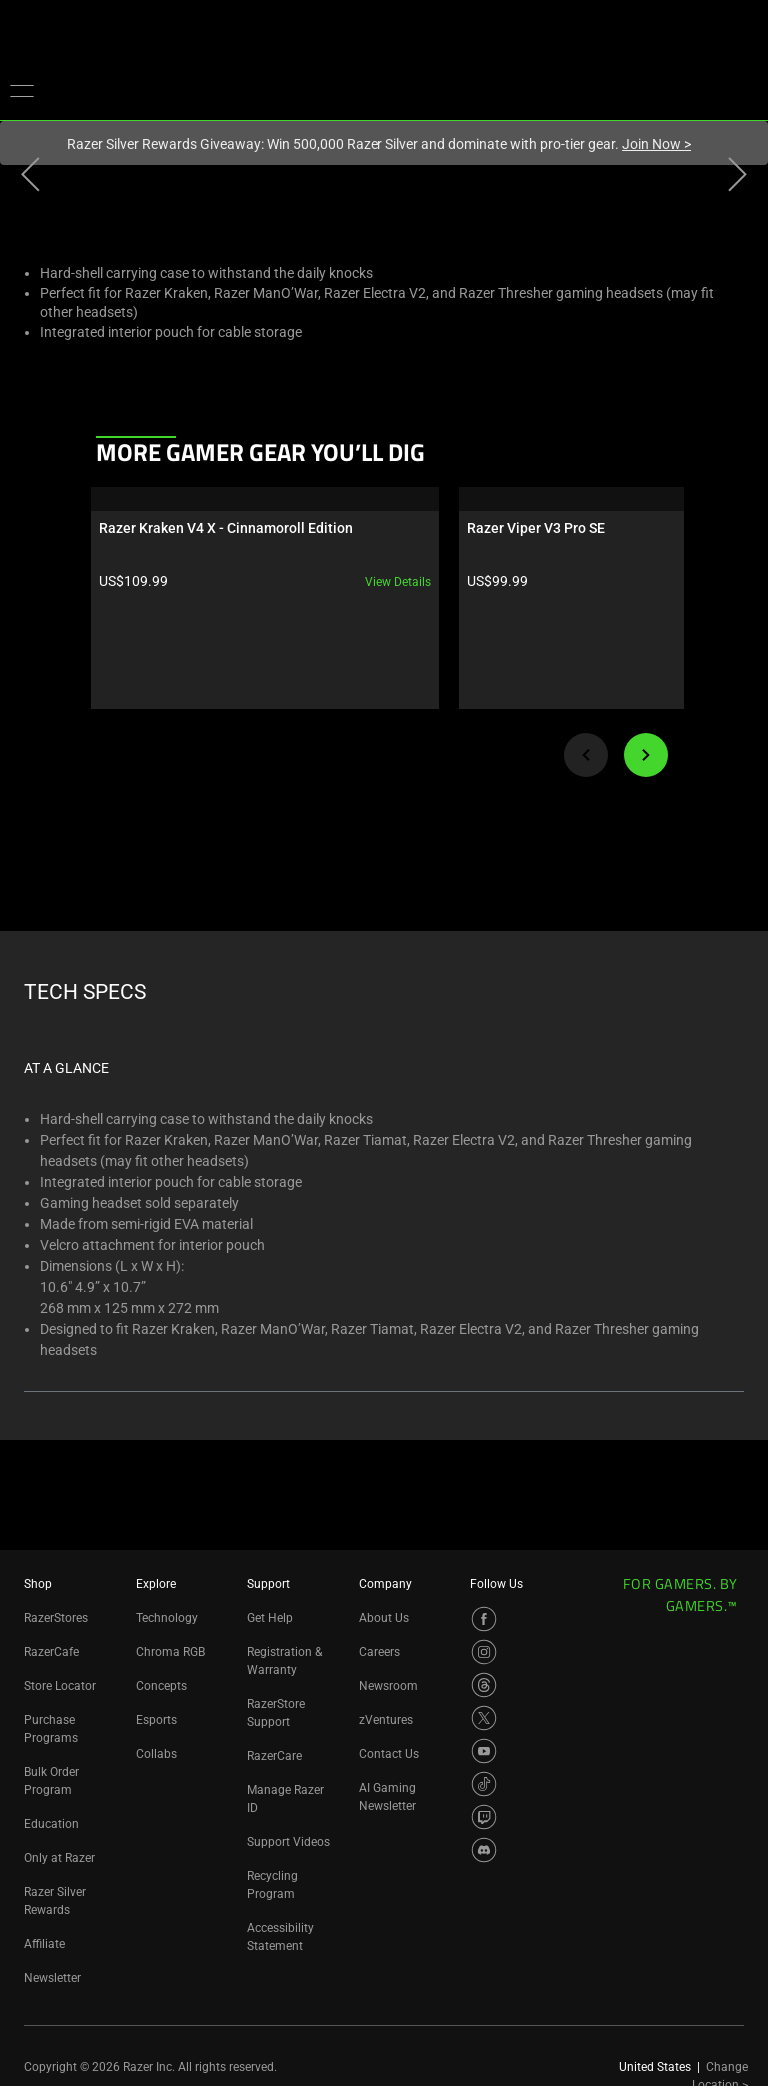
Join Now (656, 144)
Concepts (161, 1686)
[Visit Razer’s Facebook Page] (484, 1619)
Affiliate (44, 1944)
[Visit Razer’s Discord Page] (484, 1850)
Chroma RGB (170, 1652)
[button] (22, 90)
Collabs (156, 1754)
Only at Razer (59, 1858)
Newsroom (388, 1686)
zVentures (386, 1720)
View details (231, 582)
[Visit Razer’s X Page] (484, 1718)
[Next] (646, 755)
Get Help (270, 1618)
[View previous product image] (30, 179)
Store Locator (60, 1686)
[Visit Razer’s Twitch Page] (484, 1817)
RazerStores (56, 1618)
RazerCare (274, 1756)
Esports (156, 1720)
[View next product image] (737, 179)
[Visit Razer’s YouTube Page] (484, 1751)
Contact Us (389, 1754)
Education (51, 1824)
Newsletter (52, 1978)
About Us (384, 1618)
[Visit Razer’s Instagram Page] (484, 1652)
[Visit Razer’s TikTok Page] (484, 1784)
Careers (379, 1652)
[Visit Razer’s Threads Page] (484, 1685)
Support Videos (288, 1842)
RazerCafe (51, 1652)
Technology (167, 1618)
